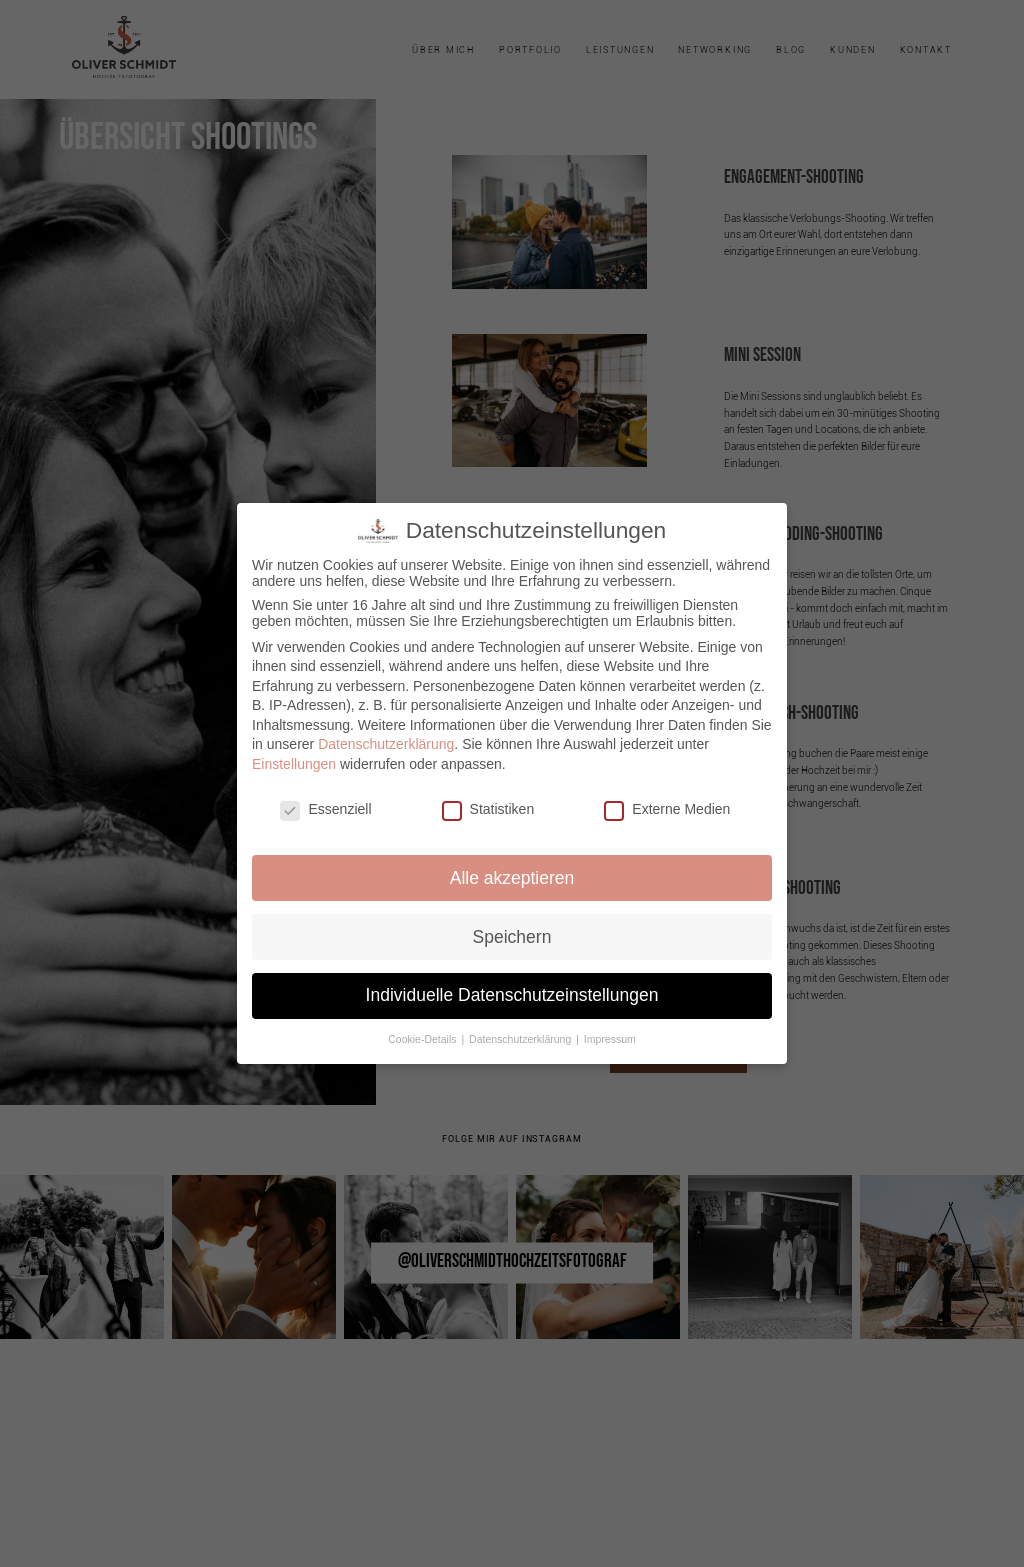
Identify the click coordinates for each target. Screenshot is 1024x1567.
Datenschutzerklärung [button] (521, 1039)
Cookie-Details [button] (423, 1039)
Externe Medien (667, 809)
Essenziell (325, 809)
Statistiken (488, 809)
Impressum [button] (610, 1039)
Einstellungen (294, 764)
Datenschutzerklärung (386, 744)
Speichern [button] (512, 937)
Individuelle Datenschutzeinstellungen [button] (512, 995)
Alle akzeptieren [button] (512, 878)
